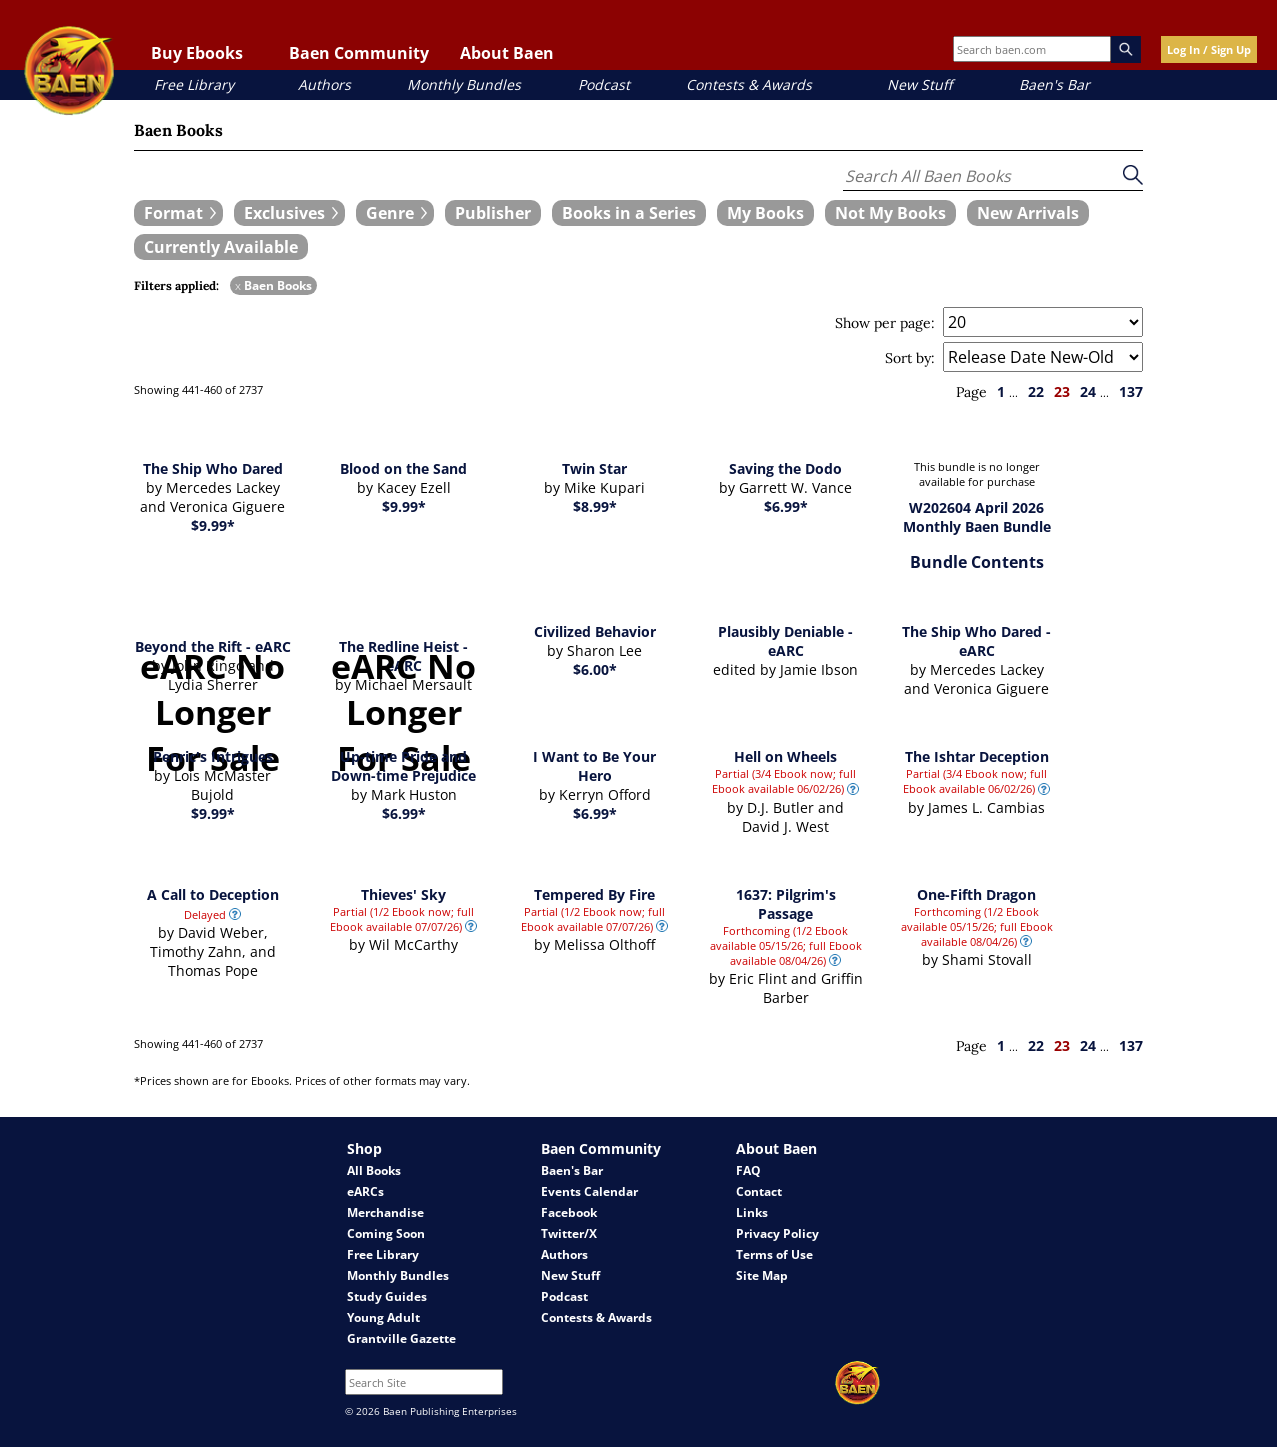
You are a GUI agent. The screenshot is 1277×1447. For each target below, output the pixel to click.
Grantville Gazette (401, 1338)
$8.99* (595, 506)
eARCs (365, 1191)
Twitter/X (569, 1233)
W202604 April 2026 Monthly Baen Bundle (977, 517)
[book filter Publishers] (493, 213)
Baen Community (359, 53)
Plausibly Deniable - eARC (785, 641)
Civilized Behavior (595, 631)
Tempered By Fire (594, 894)
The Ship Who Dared (213, 468)
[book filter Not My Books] (890, 213)
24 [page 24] (1088, 391)
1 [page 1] (1001, 391)
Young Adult (383, 1317)
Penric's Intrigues (213, 756)
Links (752, 1212)
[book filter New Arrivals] (1028, 213)
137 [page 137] (1131, 391)
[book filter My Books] (765, 213)
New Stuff (919, 84)
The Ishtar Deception (977, 756)
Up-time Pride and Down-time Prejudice (403, 766)
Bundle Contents (977, 562)
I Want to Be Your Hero (594, 766)
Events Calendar (589, 1191)
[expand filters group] (178, 213)
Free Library (194, 84)
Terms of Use (774, 1254)
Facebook (569, 1212)
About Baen (507, 53)
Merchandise (385, 1212)
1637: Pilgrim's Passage (786, 904)
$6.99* (786, 506)
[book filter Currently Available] (221, 247)
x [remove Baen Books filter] (238, 285)
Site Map (762, 1275)
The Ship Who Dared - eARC (976, 641)
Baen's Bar (1054, 84)
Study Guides (387, 1296)
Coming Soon (386, 1233)
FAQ (748, 1170)
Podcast (604, 84)
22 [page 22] (1036, 391)
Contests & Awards (749, 84)
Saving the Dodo (785, 468)
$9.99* (213, 525)
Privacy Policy (777, 1233)
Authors (324, 84)
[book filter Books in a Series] (629, 213)
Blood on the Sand (403, 468)
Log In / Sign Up (1209, 49)
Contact (759, 1191)
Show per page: (885, 323)
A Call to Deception (213, 894)
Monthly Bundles (464, 84)
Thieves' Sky (403, 894)
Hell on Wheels (785, 756)
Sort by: (910, 358)
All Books (374, 1170)
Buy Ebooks (197, 53)
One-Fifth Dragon (976, 894)
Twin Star (594, 468)
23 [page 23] (1062, 391)
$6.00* (595, 669)
